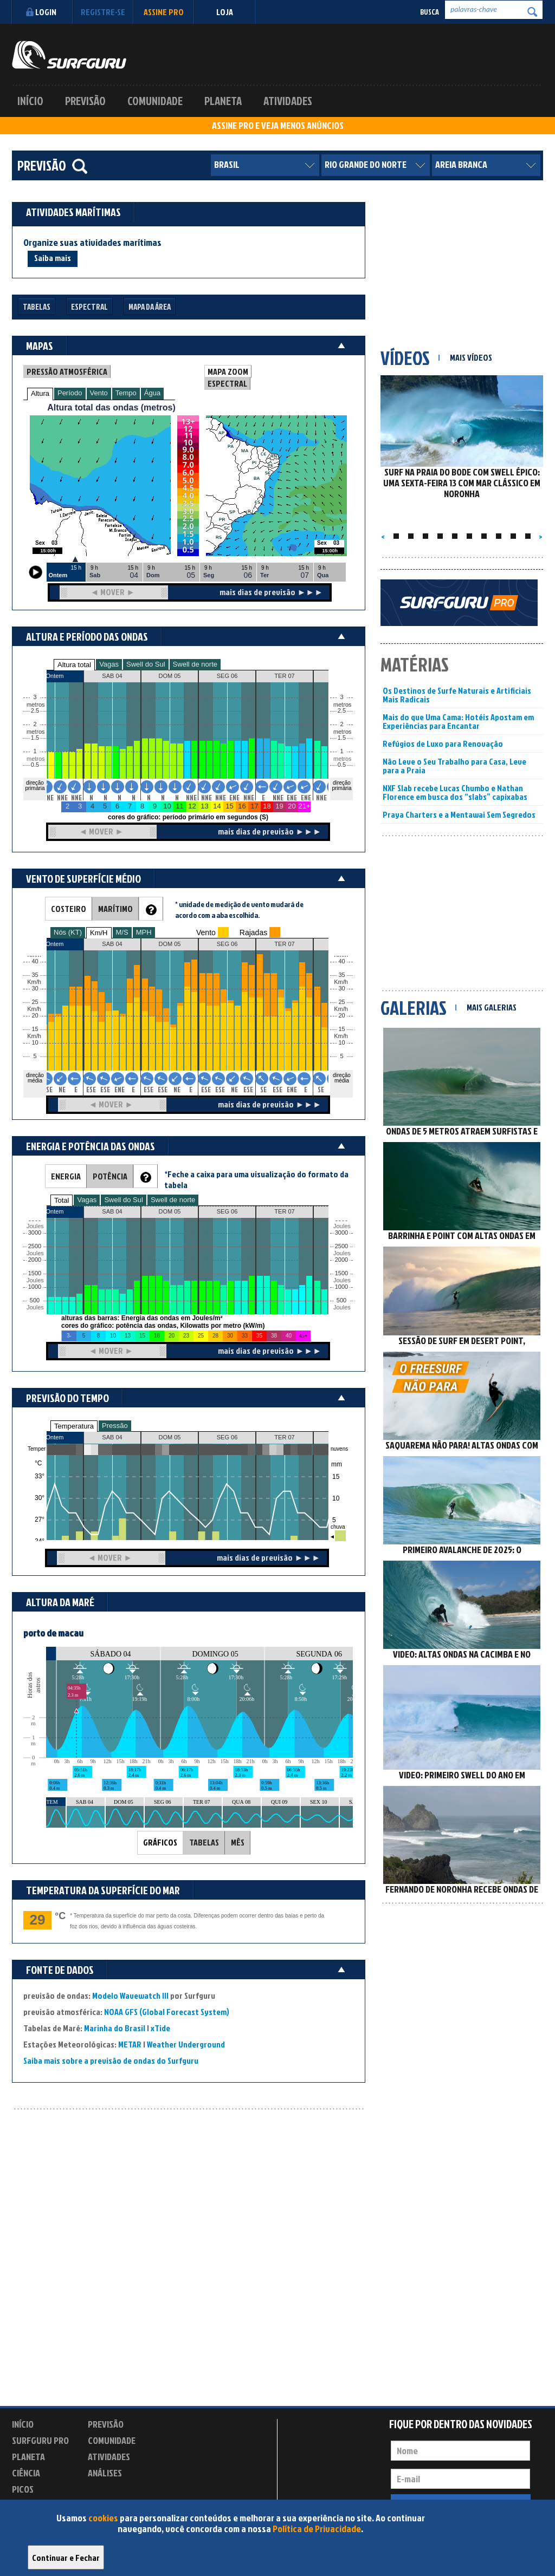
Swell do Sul (145, 664)
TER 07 (284, 1437)
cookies (103, 2518)
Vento (99, 393)
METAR (129, 2044)
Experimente (112, 2490)
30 (341, 989)
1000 (34, 1287)
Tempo (126, 393)
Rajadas (253, 932)
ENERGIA (66, 1176)
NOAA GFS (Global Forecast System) (166, 2012)
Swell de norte (195, 664)
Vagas (109, 664)
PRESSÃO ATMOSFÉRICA (67, 371)
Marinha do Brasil (114, 2028)
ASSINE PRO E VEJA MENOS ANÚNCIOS (278, 125)
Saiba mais (52, 258)
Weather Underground (186, 2044)
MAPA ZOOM (228, 371)
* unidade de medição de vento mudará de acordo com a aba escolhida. (239, 909)
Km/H (99, 933)
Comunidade (155, 101)
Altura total (74, 665)
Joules (34, 1307)
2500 (34, 1246)
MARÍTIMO (115, 909)
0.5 (35, 765)
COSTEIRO (68, 909)
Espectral (89, 306)
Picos (23, 2489)
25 (341, 1002)
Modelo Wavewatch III (131, 1995)
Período (69, 393)
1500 (34, 1273)
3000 (34, 1233)
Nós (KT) (68, 932)
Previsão (85, 101)
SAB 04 (112, 1437)
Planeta (223, 101)
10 (341, 1043)
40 (341, 961)
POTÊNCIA (110, 1176)
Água (152, 393)
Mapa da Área (149, 306)
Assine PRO (164, 12)
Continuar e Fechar (66, 2558)
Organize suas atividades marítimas (92, 242)
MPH (144, 932)
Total (61, 1200)
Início (30, 101)
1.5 (35, 738)
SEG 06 (227, 1437)
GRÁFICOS (160, 1842)
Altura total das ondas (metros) (111, 407)
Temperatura (74, 1426)
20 (341, 1016)
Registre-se (103, 12)
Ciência (26, 2473)
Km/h (341, 1036)
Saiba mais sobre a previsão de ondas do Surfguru (110, 2060)
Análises (105, 2473)
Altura (40, 393)
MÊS (237, 1842)
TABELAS (204, 1842)
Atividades (287, 101)
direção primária (34, 785)
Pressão (115, 1425)
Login (39, 11)
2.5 (35, 711)
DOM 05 (170, 1437)
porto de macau (53, 1633)
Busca (429, 11)
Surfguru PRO (40, 2440)
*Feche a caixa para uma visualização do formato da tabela (256, 1179)
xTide (160, 2028)
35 (341, 975)
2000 (34, 1260)
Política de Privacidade (317, 2528)
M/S (122, 932)
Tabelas (36, 306)
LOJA (224, 12)
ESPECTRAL (227, 383)
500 (35, 1300)
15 (341, 1029)
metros (34, 759)
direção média (342, 1078)
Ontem (54, 1437)
